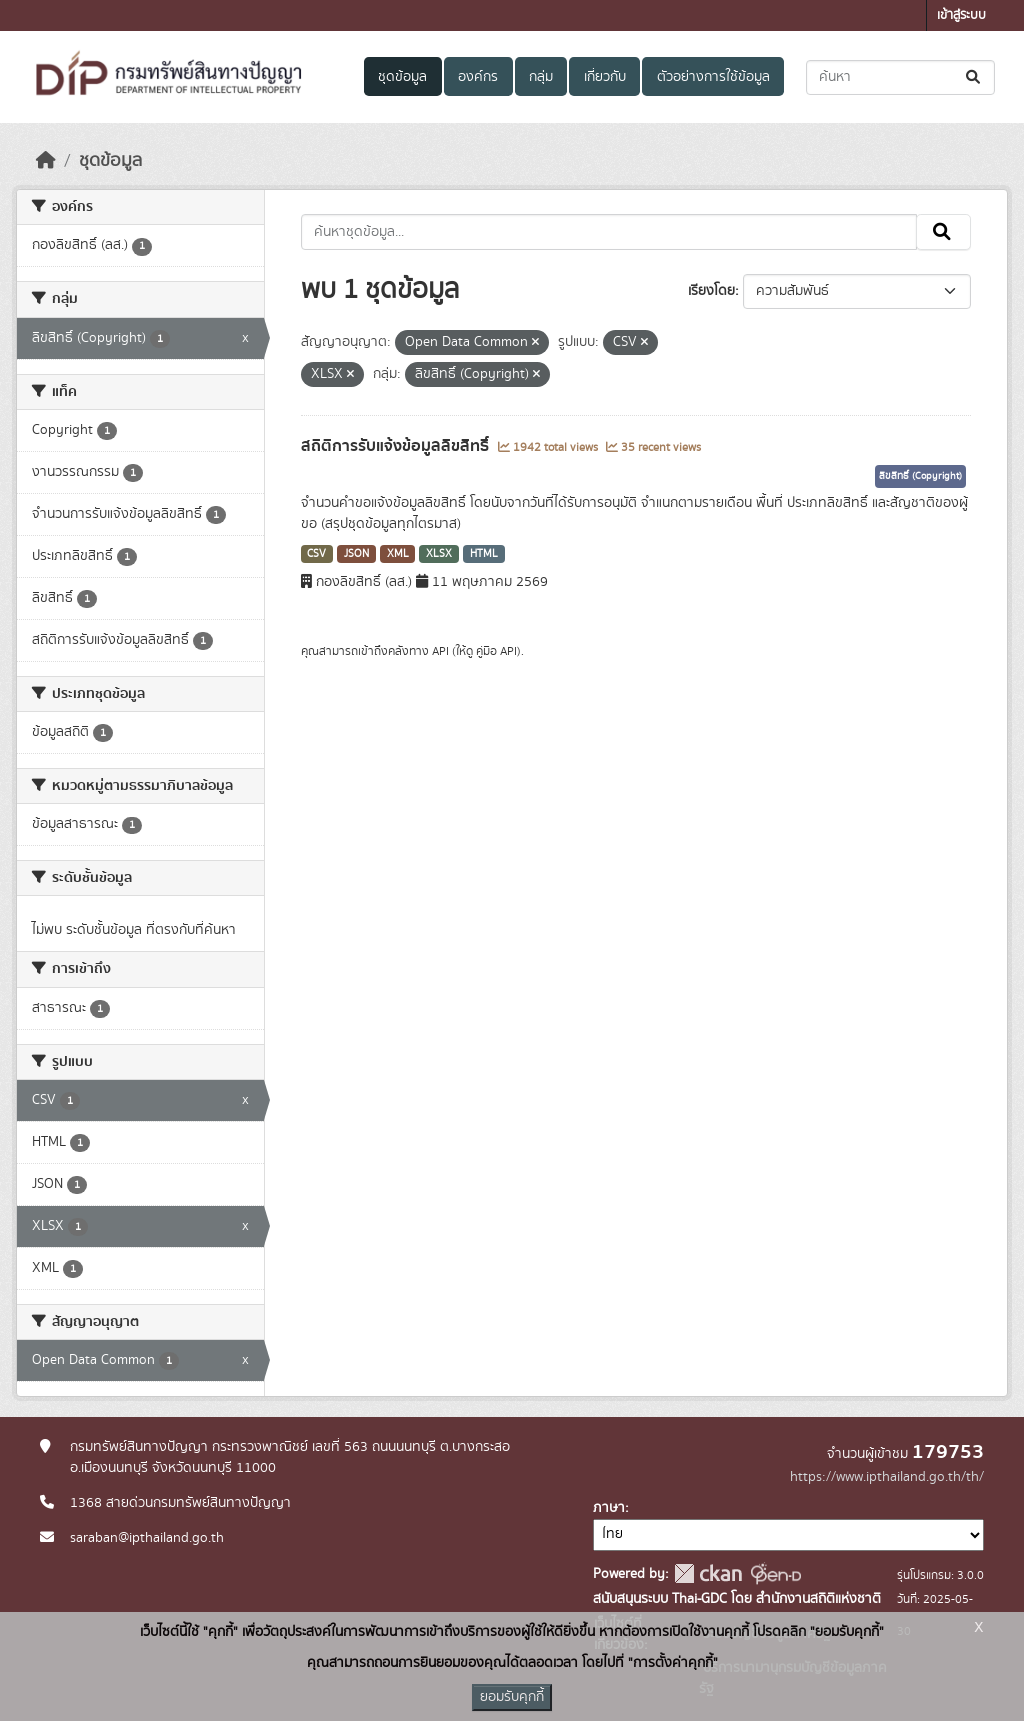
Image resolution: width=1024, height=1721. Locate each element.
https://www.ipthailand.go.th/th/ (887, 1477)
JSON (356, 554)
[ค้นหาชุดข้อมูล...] (900, 77)
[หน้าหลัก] (46, 161)
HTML (484, 554)
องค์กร (478, 77)
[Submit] (974, 77)
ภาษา (609, 1508)
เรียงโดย (711, 291)
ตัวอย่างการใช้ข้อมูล (713, 77)
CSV (316, 554)
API (440, 651)
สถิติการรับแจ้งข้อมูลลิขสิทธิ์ (397, 446)
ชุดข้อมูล (402, 77)
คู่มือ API (496, 651)
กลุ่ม (541, 77)
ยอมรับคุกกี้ (512, 1697)
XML (398, 554)
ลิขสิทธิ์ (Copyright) (920, 476)
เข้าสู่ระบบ (961, 15)
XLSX (439, 554)
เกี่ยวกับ (605, 77)
